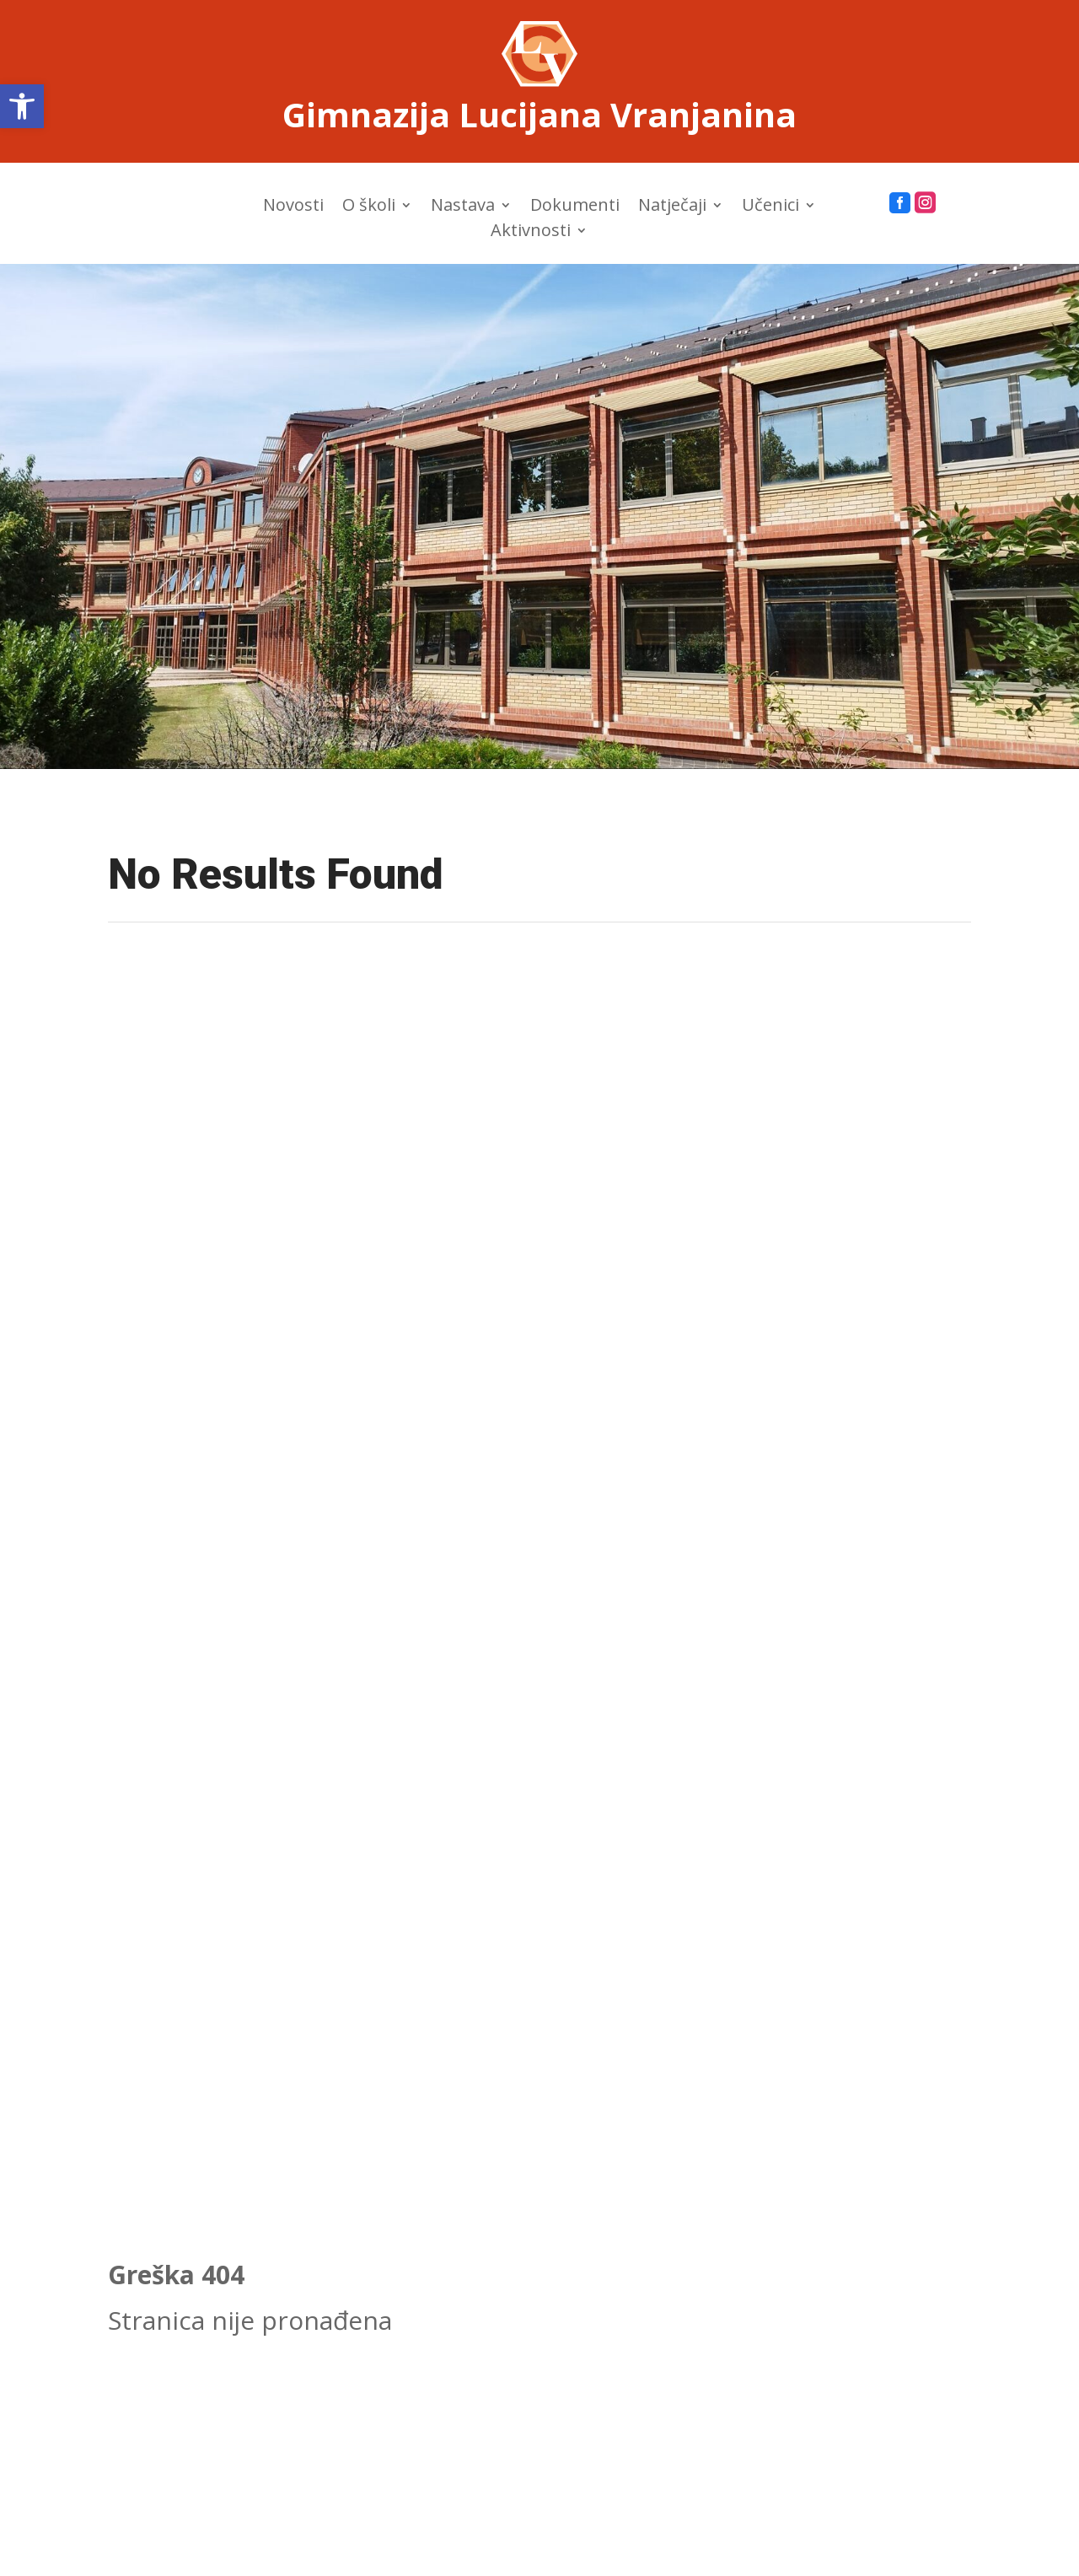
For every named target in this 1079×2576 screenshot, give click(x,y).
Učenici (770, 207)
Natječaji (672, 207)
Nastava (463, 207)
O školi (368, 207)
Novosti (293, 207)
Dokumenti (575, 207)
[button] (22, 106)
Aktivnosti (531, 232)
